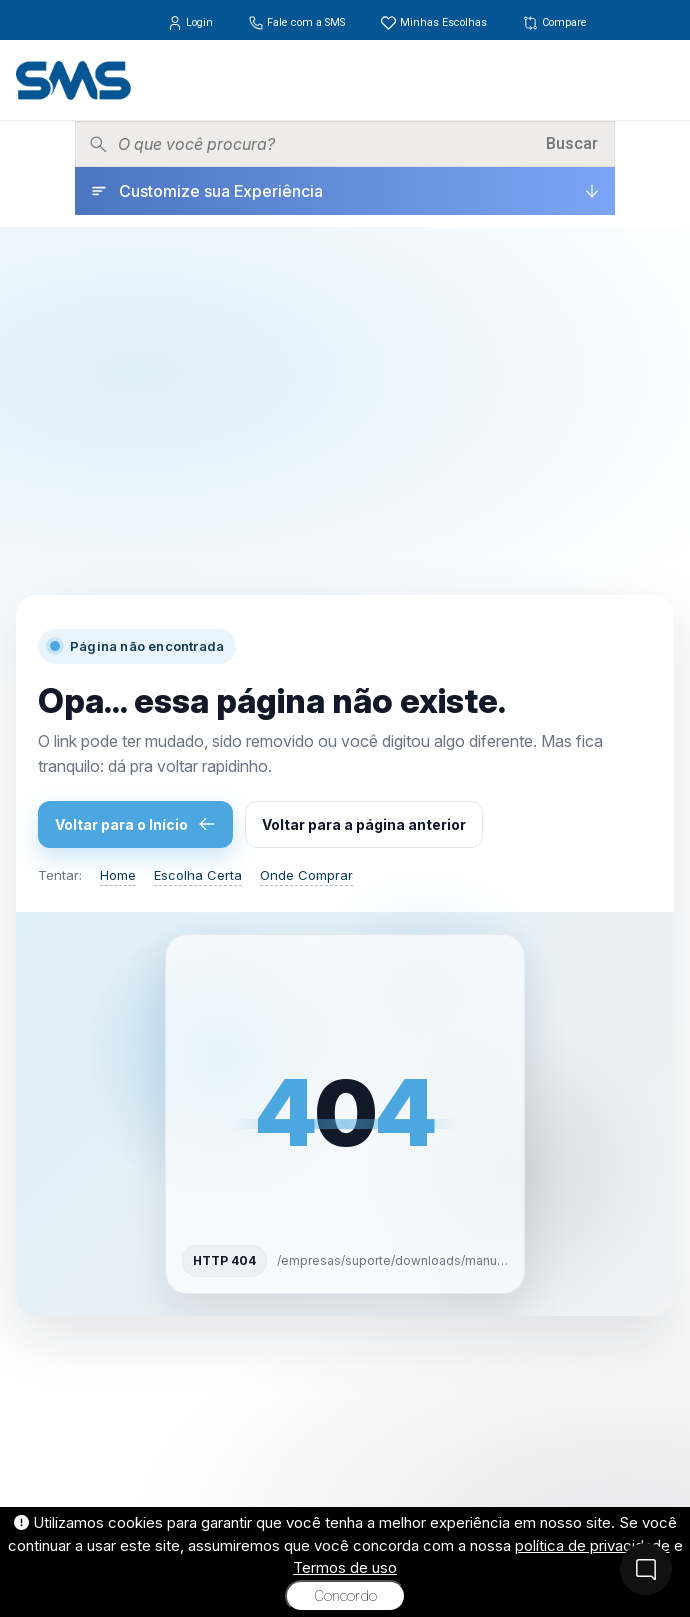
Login (191, 22)
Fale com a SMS (298, 22)
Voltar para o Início (135, 824)
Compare (554, 22)
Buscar (572, 143)
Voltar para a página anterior (364, 824)
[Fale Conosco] (646, 1569)
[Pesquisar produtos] (325, 144)
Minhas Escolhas (435, 22)
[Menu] (659, 80)
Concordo (345, 1596)
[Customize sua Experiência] (345, 191)
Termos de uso (345, 1567)
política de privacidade (592, 1545)
